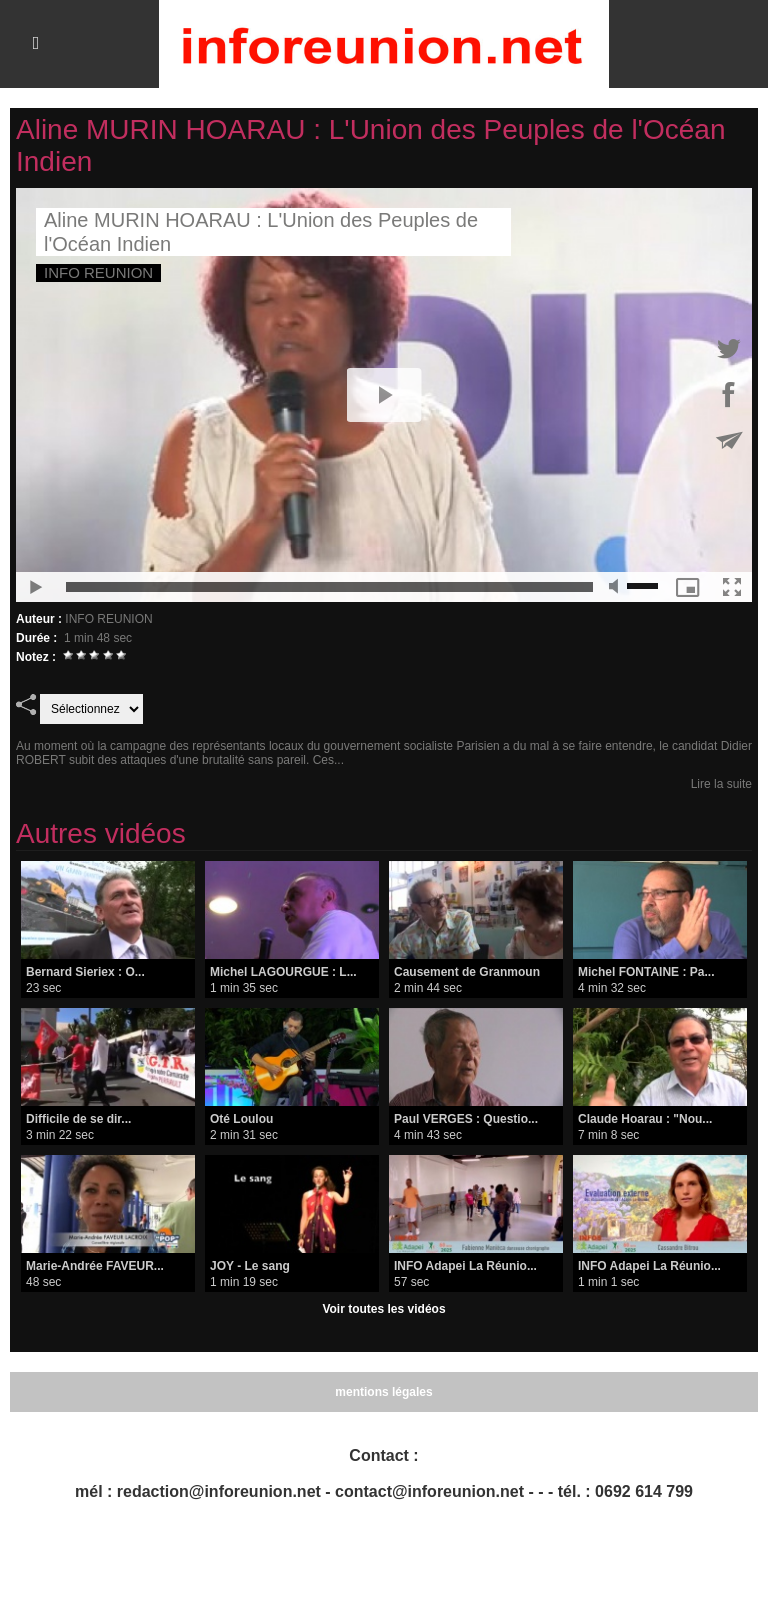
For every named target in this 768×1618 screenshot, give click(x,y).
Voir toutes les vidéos (383, 1309)
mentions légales (383, 1392)
